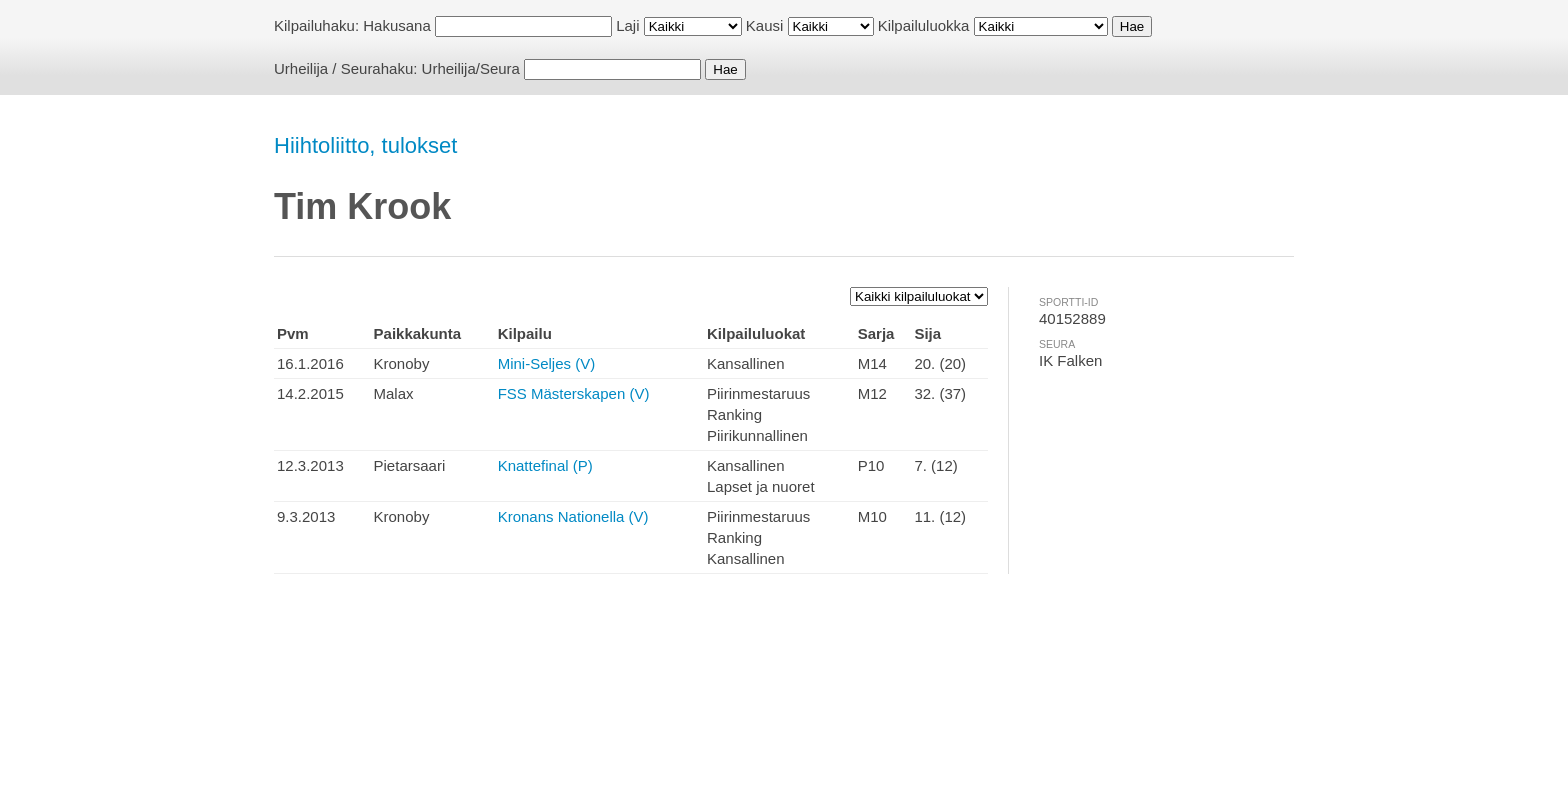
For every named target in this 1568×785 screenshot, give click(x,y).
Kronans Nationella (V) (573, 516)
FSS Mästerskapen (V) (574, 393)
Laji (627, 25)
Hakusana (397, 25)
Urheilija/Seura (471, 68)
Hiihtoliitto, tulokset (365, 145)
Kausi (765, 25)
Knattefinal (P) (545, 465)
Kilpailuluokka (924, 25)
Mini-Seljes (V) (547, 363)
